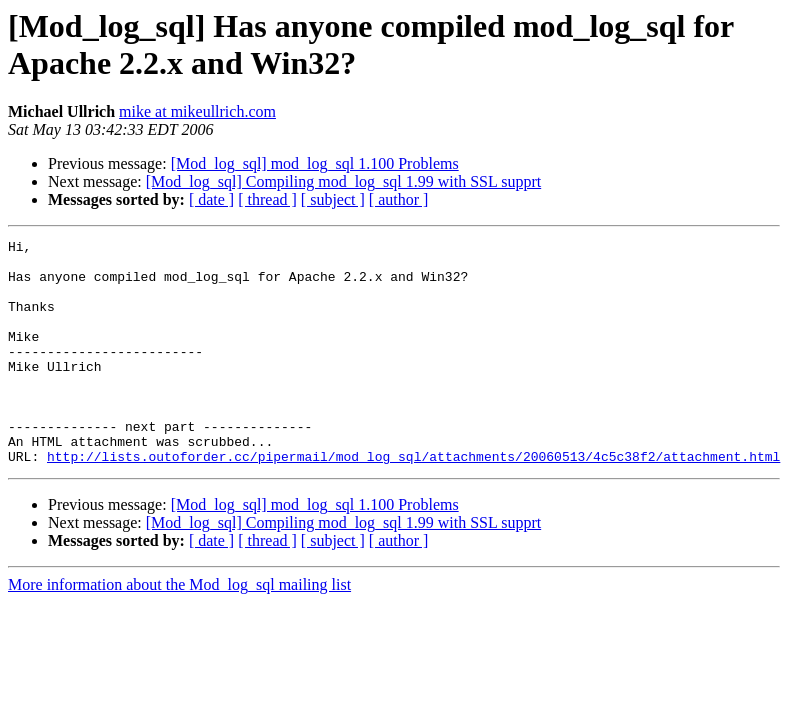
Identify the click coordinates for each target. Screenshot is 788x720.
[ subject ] (333, 199)
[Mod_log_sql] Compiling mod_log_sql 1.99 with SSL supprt (343, 181)
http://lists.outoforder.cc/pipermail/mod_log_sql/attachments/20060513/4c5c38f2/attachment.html (413, 501)
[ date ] (211, 199)
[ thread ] (267, 199)
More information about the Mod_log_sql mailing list (179, 629)
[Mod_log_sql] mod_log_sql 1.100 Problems (315, 163)
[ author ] (399, 199)
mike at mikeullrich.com (197, 111)
